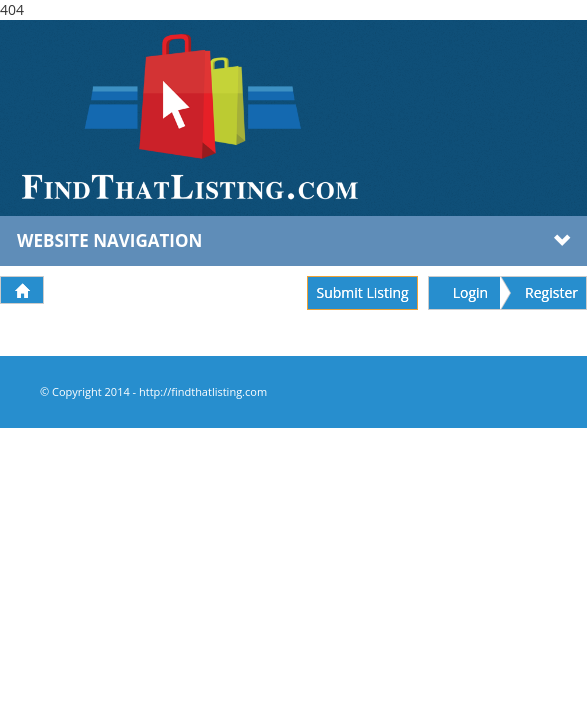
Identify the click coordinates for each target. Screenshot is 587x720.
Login (470, 292)
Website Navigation (293, 240)
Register (551, 292)
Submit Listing (362, 292)
